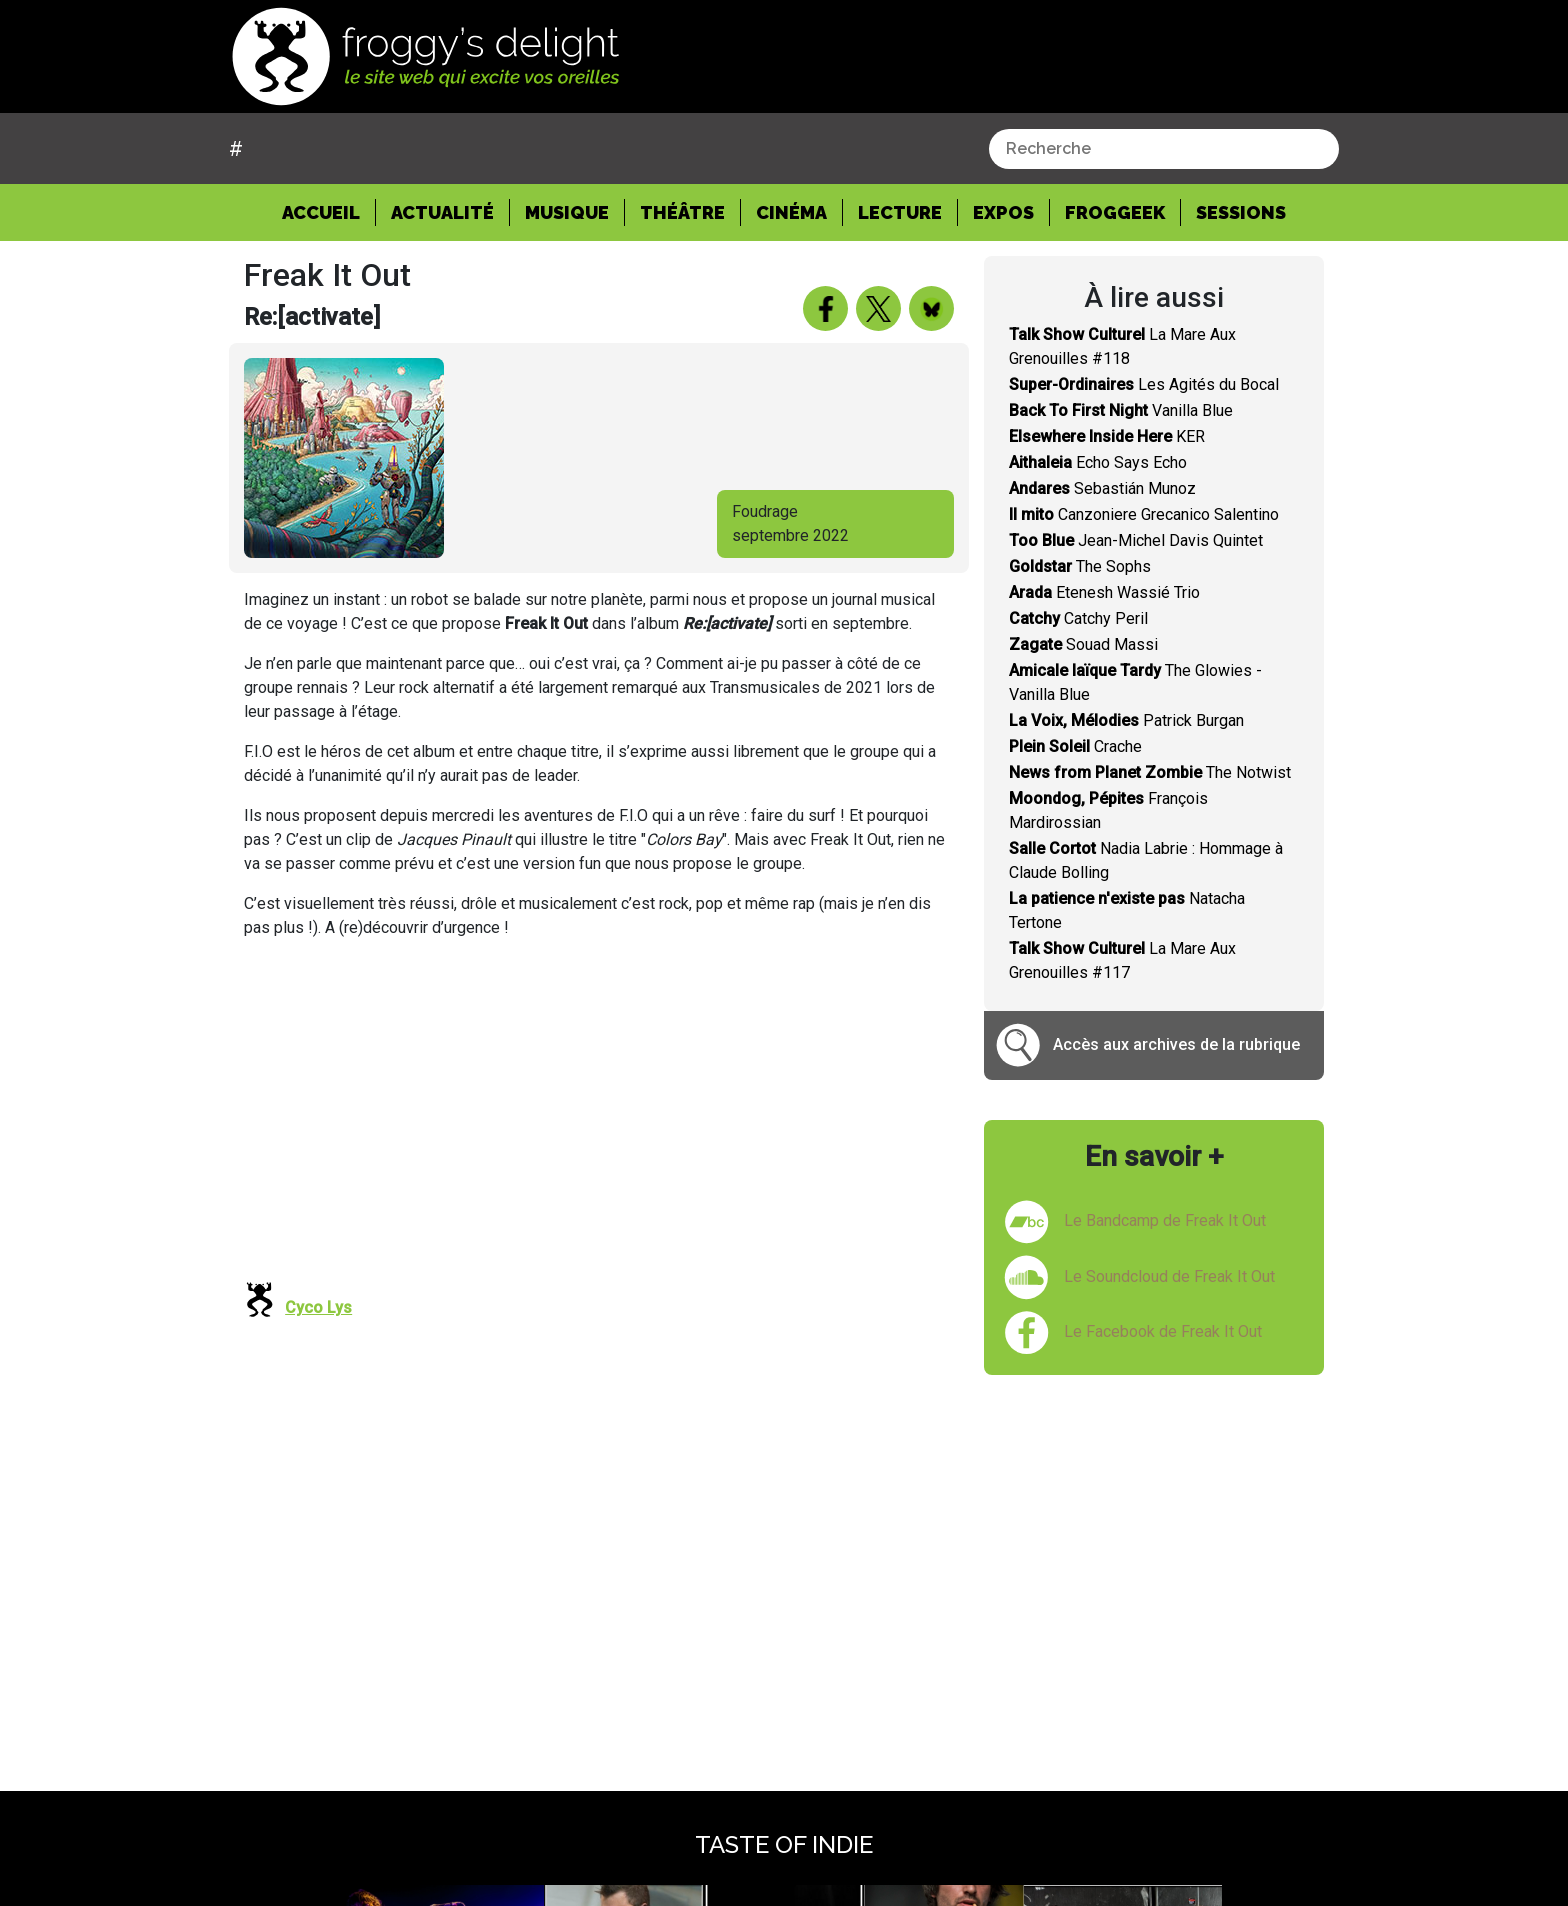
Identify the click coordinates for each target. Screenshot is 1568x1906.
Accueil (329, 211)
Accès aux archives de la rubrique (1176, 1044)
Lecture (900, 212)
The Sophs (1080, 566)
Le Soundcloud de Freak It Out (1169, 1276)
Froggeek (1115, 212)
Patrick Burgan (1126, 720)
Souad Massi (1083, 644)
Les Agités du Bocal (1144, 384)
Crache (1075, 746)
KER (1107, 436)
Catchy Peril (1078, 618)
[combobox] (1164, 149)
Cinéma (791, 212)
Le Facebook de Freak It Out (1163, 1331)
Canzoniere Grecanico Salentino (1144, 514)
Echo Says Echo (1098, 462)
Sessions (1241, 212)
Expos (1003, 212)
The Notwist (1150, 772)
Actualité (442, 212)
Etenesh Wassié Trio (1104, 592)
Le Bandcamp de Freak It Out (1165, 1220)
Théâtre (682, 212)
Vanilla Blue (1121, 410)
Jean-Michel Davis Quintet (1136, 540)
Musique (567, 212)
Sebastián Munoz (1102, 488)
